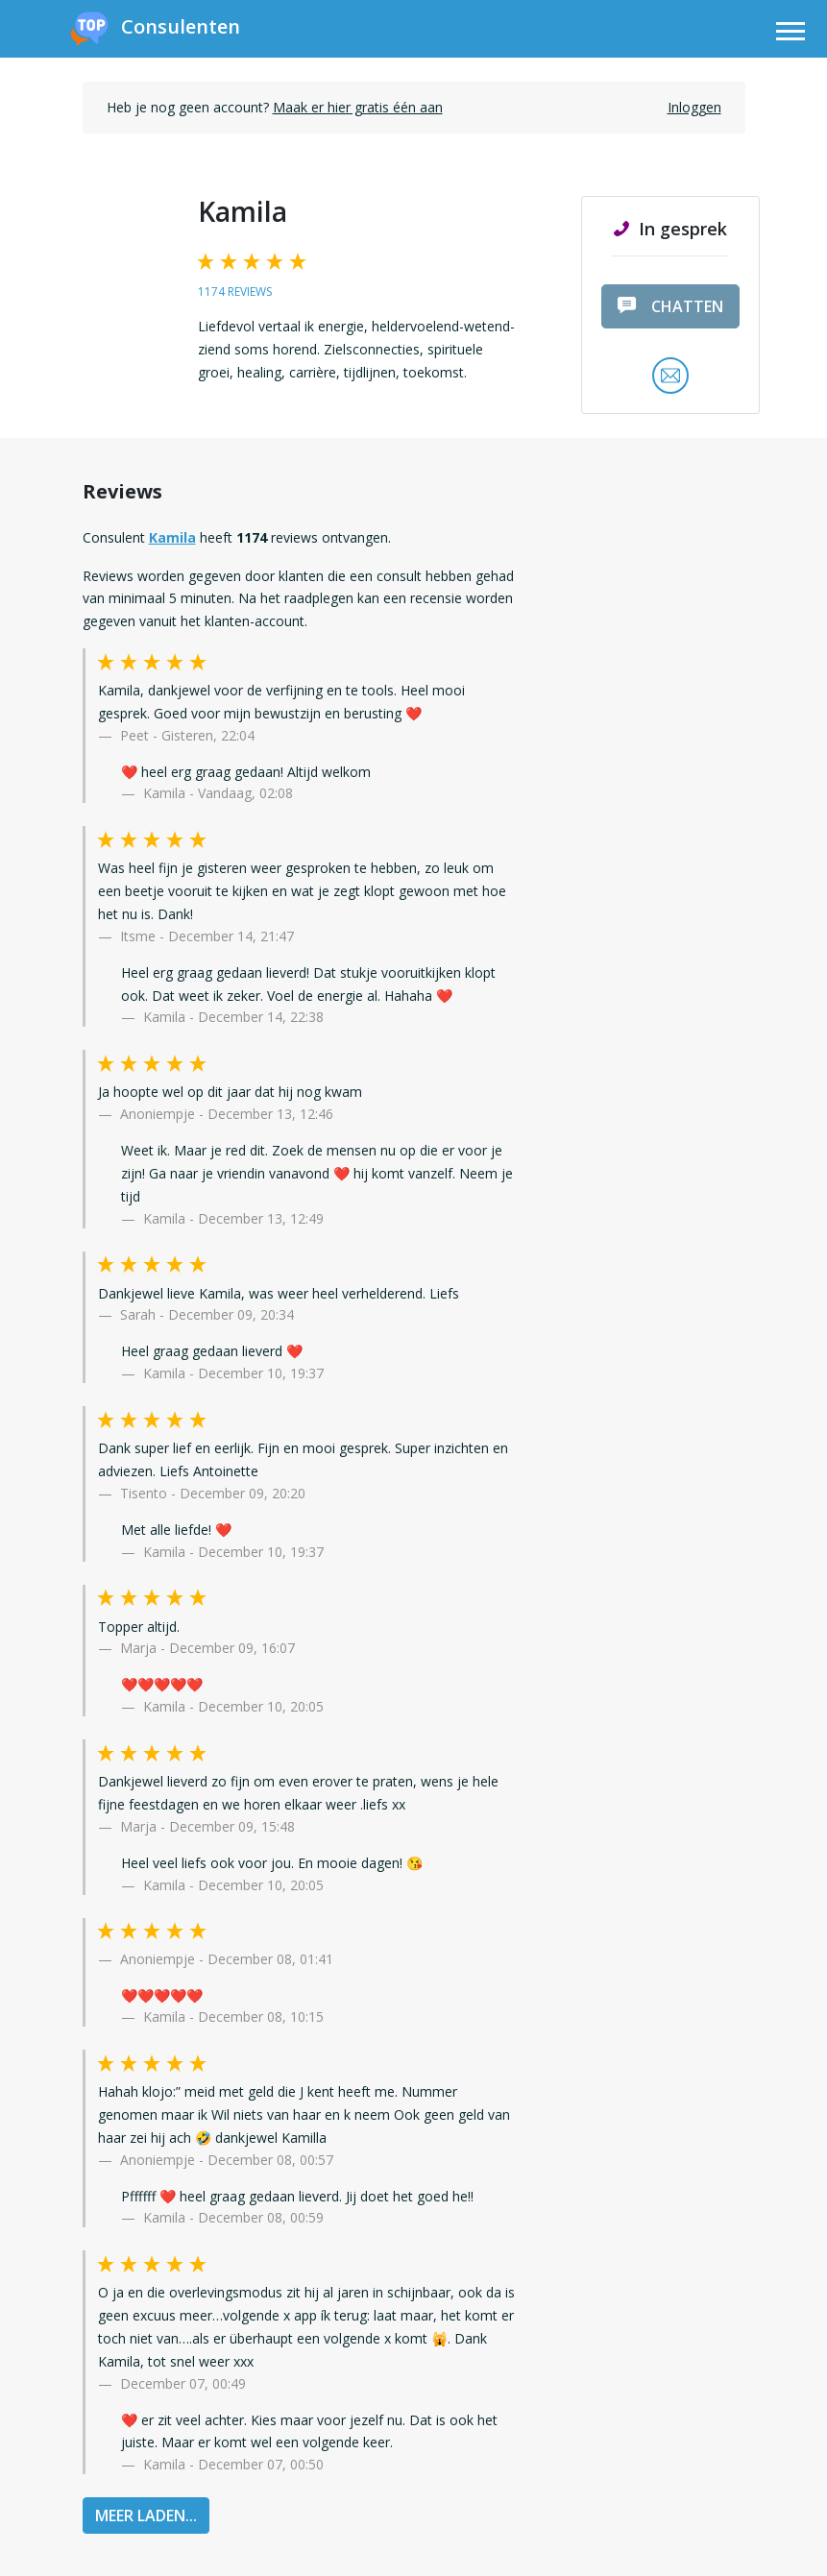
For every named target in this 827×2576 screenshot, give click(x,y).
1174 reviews (235, 291)
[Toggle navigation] (790, 34)
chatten (670, 306)
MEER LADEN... (146, 2515)
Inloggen (694, 107)
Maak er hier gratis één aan (358, 107)
